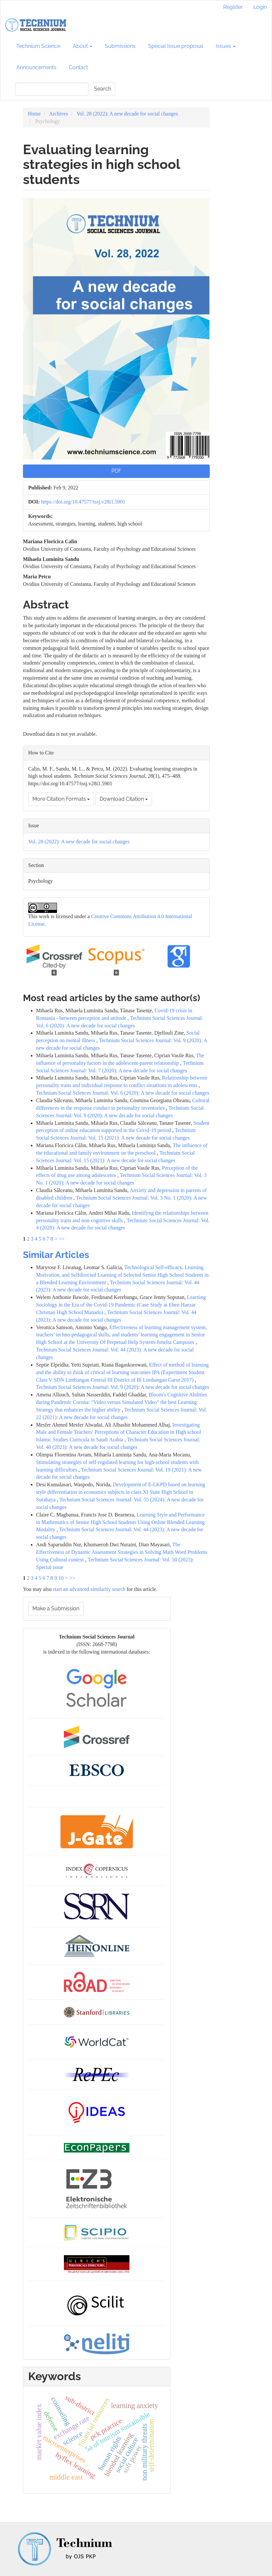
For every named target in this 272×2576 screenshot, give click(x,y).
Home (34, 113)
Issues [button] (226, 46)
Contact (78, 67)
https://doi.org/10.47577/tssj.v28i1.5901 (83, 502)
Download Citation (124, 799)
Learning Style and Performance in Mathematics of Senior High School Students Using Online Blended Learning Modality (120, 1522)
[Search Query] (51, 89)
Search (102, 89)
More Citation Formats (61, 799)
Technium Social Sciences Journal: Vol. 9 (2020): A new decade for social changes (122, 1387)
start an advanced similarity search (89, 1589)
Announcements (36, 67)
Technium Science (38, 46)
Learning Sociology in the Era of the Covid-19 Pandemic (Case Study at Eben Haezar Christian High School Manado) (121, 1304)
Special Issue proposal (175, 46)
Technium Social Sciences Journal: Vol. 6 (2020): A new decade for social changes (122, 1093)
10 (61, 1578)
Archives (58, 113)
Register (233, 7)
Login (260, 7)
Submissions (120, 46)
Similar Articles (56, 1254)
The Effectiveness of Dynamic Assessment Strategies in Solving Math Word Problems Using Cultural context (121, 1552)
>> (62, 1239)
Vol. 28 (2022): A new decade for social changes (127, 113)
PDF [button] (116, 471)
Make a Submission (55, 1608)
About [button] (82, 46)
